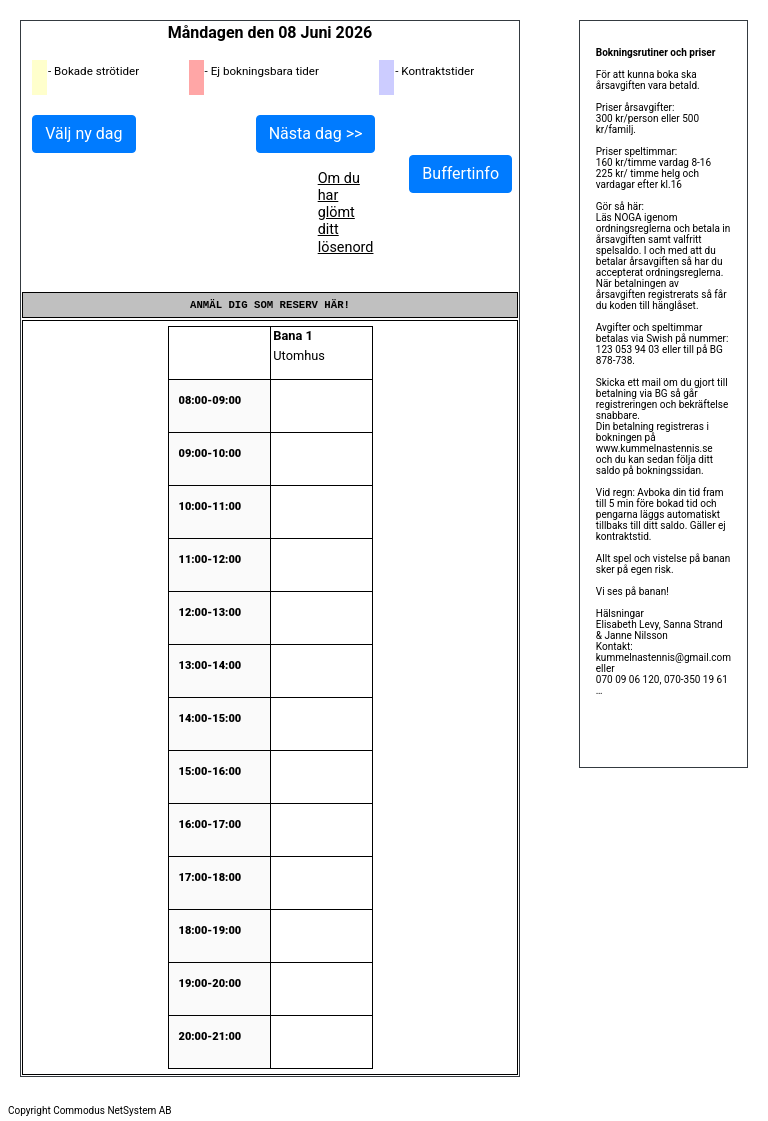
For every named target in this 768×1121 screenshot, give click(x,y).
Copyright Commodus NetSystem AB (90, 1110)
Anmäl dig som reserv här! (270, 305)
